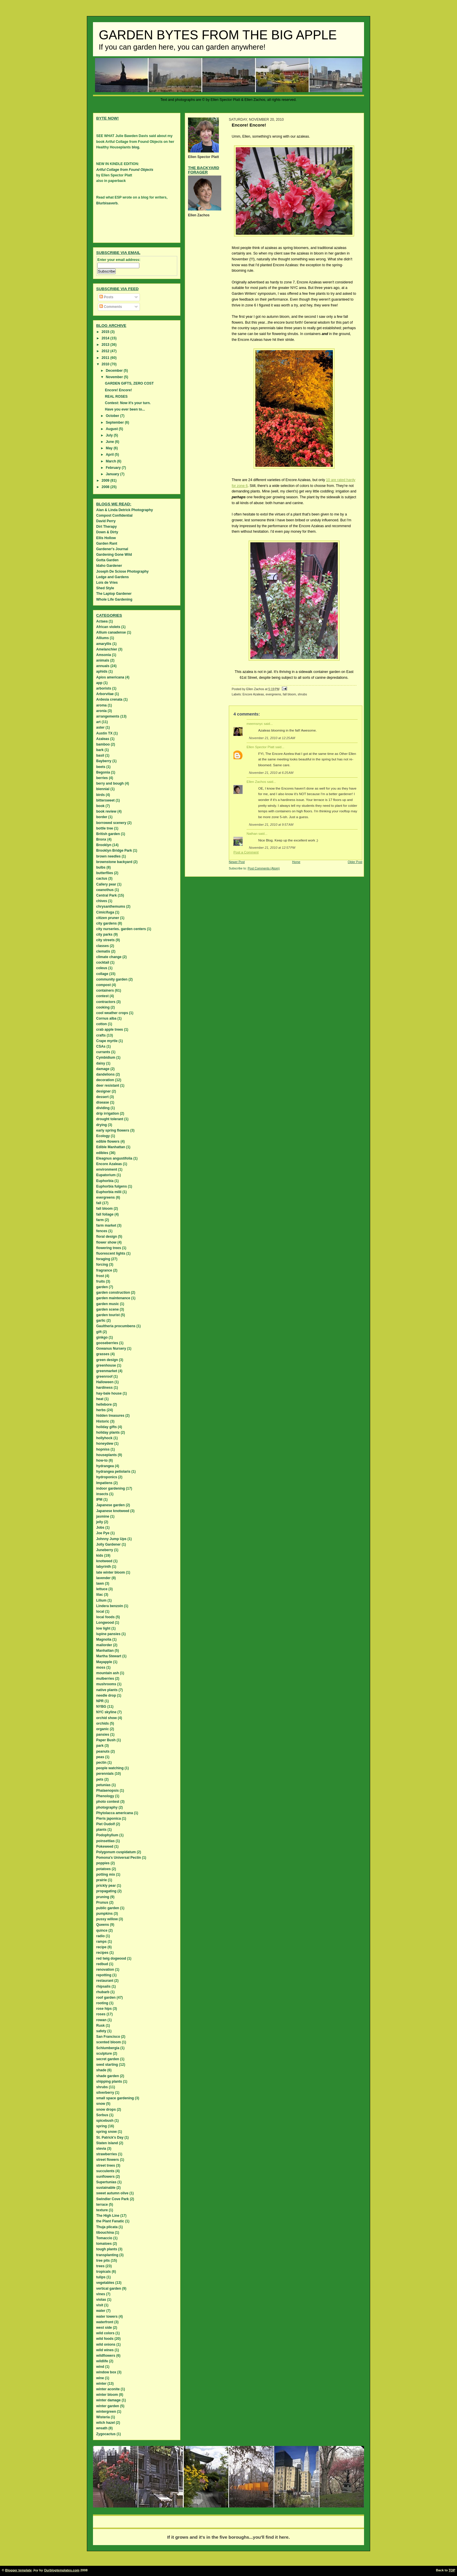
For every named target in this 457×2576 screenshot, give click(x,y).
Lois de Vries (107, 583)
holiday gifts (106, 1427)
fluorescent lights (110, 1253)
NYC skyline (106, 1712)
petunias (103, 1785)
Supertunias (106, 2182)
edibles (102, 1153)
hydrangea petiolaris (113, 1472)
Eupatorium (106, 1175)
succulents (105, 2171)
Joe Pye (102, 1533)
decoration (105, 1080)
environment (106, 1169)
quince (102, 1930)
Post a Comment (246, 852)
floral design (106, 1236)
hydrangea (105, 1466)
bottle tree (104, 828)
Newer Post (237, 862)
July (110, 435)
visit (99, 2305)
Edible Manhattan (110, 1147)
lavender (103, 1578)
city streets (105, 940)
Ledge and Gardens (112, 577)
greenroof (104, 1376)
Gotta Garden (107, 560)
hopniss (103, 1449)
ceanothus (105, 890)
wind (100, 2367)
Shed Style (105, 588)
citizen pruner (107, 918)
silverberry (105, 2093)
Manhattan (105, 1651)
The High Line (107, 2216)
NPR (99, 1701)
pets (99, 1779)
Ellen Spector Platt (260, 747)
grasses (102, 1354)
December (115, 371)
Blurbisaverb (106, 203)
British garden (108, 834)
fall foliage (104, 1214)
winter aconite (108, 2389)
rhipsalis (103, 1986)
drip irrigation (107, 1113)
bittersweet (105, 800)
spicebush (104, 2121)
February (114, 468)
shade (101, 2070)
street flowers (107, 2160)
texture (102, 2210)
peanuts (103, 1751)
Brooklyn (103, 845)
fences (101, 1231)
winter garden (107, 2406)
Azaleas (102, 739)
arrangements (107, 716)
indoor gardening (110, 1488)
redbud (102, 1964)
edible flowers (107, 1141)
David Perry (106, 521)
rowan (101, 2020)
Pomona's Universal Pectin (118, 1858)
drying (101, 1125)
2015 (106, 332)
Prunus (102, 1902)
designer (103, 1091)
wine (100, 2378)
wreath (102, 2428)
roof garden (106, 1997)
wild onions (105, 2344)
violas (101, 2300)
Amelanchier (106, 649)
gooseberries (107, 1343)
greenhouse (106, 1365)
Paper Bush (106, 1740)
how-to (102, 1460)
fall (98, 1203)
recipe (101, 1947)
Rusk (100, 2025)
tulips (101, 2277)
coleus (101, 968)
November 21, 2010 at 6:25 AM (271, 772)
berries (102, 778)
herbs (101, 1410)
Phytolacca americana (114, 1813)
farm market (106, 1225)
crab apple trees (109, 1029)
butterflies (104, 873)
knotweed (104, 1561)
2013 (106, 345)
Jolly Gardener (108, 1544)
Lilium (101, 1600)
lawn (100, 1583)
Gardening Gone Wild (114, 555)
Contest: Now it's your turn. (128, 403)
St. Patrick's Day (110, 2137)
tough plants (106, 2249)
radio (100, 1936)
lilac (99, 1595)
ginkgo (102, 1337)
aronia (101, 711)
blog (135, 147)
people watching (110, 1768)
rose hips (104, 2009)
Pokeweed (104, 1846)
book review (106, 811)
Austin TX (104, 733)
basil (100, 755)
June (110, 442)
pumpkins (104, 1914)
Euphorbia (104, 1181)
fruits (100, 1281)
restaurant (104, 1981)
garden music (107, 1304)
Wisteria (103, 2417)
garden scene (107, 1309)
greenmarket (106, 1371)
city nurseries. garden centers (121, 929)
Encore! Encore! (118, 390)
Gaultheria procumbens (116, 1326)
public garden (107, 1908)
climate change (109, 957)
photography (106, 1807)
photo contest (107, 1802)
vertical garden (108, 2288)
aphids (102, 671)
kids (99, 1555)
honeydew (104, 1444)
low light (103, 1628)
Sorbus (102, 2115)
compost (103, 985)
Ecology (103, 1136)
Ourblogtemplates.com (62, 2570)
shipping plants (109, 2081)
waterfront (104, 2322)
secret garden (107, 2059)
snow (100, 2104)
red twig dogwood (111, 1958)
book (100, 806)
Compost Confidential (114, 515)
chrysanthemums (110, 906)
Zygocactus (106, 2434)
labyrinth (103, 1567)
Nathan (252, 833)
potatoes (103, 1869)
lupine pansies (108, 1634)
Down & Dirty (107, 532)
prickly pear (106, 1886)
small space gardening (115, 2098)
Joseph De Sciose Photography (122, 571)
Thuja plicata (106, 2227)
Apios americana (110, 677)
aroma (101, 705)
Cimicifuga (105, 912)
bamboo (103, 744)
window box (106, 2372)
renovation (105, 1969)
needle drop (106, 1695)
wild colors (105, 2333)
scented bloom (108, 2042)
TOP (452, 2570)
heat (99, 1399)
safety (101, 2031)
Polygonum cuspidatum (116, 1852)
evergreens (273, 694)
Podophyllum (107, 1835)
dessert (102, 1097)
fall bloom (289, 694)
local (100, 1611)
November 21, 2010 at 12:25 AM (272, 738)
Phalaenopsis (107, 1790)
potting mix (105, 1874)
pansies (102, 1734)
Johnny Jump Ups (111, 1539)
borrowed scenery (111, 823)
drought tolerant (109, 1119)
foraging (103, 1259)
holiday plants (108, 1432)
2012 (106, 351)
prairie (101, 1880)
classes (102, 946)
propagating (106, 1891)
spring (101, 2126)
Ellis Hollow (106, 538)
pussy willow (107, 1919)
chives (101, 901)
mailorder (104, 1645)
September (115, 422)
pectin (101, 1762)
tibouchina (105, 2232)
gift (99, 1332)
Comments (110, 307)
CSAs (101, 1046)
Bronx (101, 839)
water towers (106, 2316)
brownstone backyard (114, 862)
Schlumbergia (107, 2048)
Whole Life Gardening (114, 599)
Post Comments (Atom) (264, 868)
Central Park (106, 895)
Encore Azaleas (253, 694)
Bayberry (103, 761)
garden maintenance (113, 1298)
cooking (103, 1007)
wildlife (102, 2361)
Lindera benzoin (109, 1606)
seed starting (107, 2065)
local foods (105, 1617)
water (100, 2311)
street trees (105, 2165)
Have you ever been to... (125, 409)
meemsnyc (255, 723)
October (113, 416)
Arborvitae (105, 694)
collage (102, 974)
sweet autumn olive (112, 2193)
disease (102, 1102)
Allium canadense (111, 632)
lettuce (102, 1589)
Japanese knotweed (112, 1511)
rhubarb (102, 1992)
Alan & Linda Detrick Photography (124, 510)
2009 (106, 480)
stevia (101, 2149)
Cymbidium (105, 1057)
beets (100, 767)
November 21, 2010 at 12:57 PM (272, 847)
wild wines (105, 2350)
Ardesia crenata (109, 699)
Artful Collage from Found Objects (124, 170)
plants (101, 1830)
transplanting (107, 2255)
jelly (99, 1522)
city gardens (106, 923)
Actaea (102, 621)
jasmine (102, 1516)
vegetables (105, 2283)
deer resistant (107, 1085)
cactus (101, 878)
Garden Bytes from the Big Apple (218, 35)
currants (103, 1052)
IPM (99, 1499)
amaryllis (103, 644)
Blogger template (18, 2570)
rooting (102, 2003)
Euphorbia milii (109, 1192)
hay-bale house (109, 1393)
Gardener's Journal (112, 549)
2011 (106, 358)
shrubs (302, 694)
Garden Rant (106, 543)
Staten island (107, 2143)
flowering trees (108, 1248)
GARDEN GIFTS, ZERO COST (129, 383)
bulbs (101, 867)
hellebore (104, 1404)
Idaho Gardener (109, 566)
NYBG (101, 1707)
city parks (104, 934)
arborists (103, 688)
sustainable (105, 2188)
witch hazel (105, 2423)
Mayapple (104, 1662)
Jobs (100, 1527)
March (111, 461)
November (115, 377)
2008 (106, 487)
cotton (101, 1024)
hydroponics (106, 1477)
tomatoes (104, 2244)
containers (105, 990)
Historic (102, 1421)
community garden (111, 979)
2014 (106, 338)
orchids (102, 1723)
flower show (106, 1242)
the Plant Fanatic (110, 2221)
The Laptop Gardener (113, 594)
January (113, 474)
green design (107, 1360)
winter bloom (107, 2395)
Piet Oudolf (105, 1824)
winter (101, 2384)
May (110, 448)
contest (102, 996)
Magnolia (103, 1639)
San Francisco (108, 2037)
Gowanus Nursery (111, 1348)
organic (102, 1729)
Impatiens (104, 1483)
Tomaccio (104, 2238)
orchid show (106, 1718)
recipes (102, 1953)
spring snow (106, 2132)
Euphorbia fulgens (111, 1186)
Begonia (103, 772)
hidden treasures (110, 1416)
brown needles (108, 856)
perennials (105, 1774)
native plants (106, 1690)
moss (100, 1667)
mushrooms (106, 1684)
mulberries (105, 1679)
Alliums (102, 638)
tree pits (103, 2260)
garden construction (113, 1292)
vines (100, 2294)
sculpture (104, 2053)
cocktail (102, 962)
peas (100, 1757)
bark (99, 750)
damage (102, 1069)
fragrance (104, 1270)
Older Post (355, 862)
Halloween (104, 1382)
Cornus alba (106, 1018)
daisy (100, 1063)
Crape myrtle (106, 1041)
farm (100, 1220)
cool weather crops (112, 1013)
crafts (101, 1035)
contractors (105, 1002)
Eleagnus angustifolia (114, 1158)
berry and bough (110, 783)
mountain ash (107, 1673)
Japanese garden (110, 1505)
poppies (103, 1863)
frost (100, 1276)
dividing (103, 1108)
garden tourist (108, 1315)
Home (296, 862)
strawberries (106, 2154)
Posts (106, 297)
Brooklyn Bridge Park (114, 850)
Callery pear (106, 884)
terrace (102, 2205)
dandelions (105, 1074)
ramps (101, 1942)
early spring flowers (112, 1130)
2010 (106, 364)
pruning (102, 1897)
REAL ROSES (116, 396)
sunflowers (105, 2177)
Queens (102, 1925)
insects (102, 1494)
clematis (103, 951)
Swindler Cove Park (112, 2199)
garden (102, 1287)
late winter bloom (110, 1572)
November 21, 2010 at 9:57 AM (271, 824)
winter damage (108, 2400)
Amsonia (103, 655)
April (110, 455)
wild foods (104, 2339)
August (112, 429)
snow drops (106, 2109)
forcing (102, 1264)
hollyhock (104, 1438)
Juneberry (104, 1550)
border (101, 817)
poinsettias (105, 1841)
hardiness (104, 1388)
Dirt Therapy (106, 527)
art (98, 722)
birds (100, 795)
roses (101, 2014)
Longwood (105, 1623)
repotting (103, 1975)
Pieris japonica (108, 1818)
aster (100, 727)
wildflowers (105, 2356)
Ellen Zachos (256, 781)
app (99, 683)
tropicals (103, 2272)
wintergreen (106, 2412)
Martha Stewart (108, 1656)
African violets (108, 627)
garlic (101, 1320)
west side (104, 2328)
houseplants (106, 1455)
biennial (102, 789)
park (99, 1746)
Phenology (105, 1796)
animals (102, 660)
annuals (102, 666)
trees (100, 2266)
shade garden (107, 2076)
